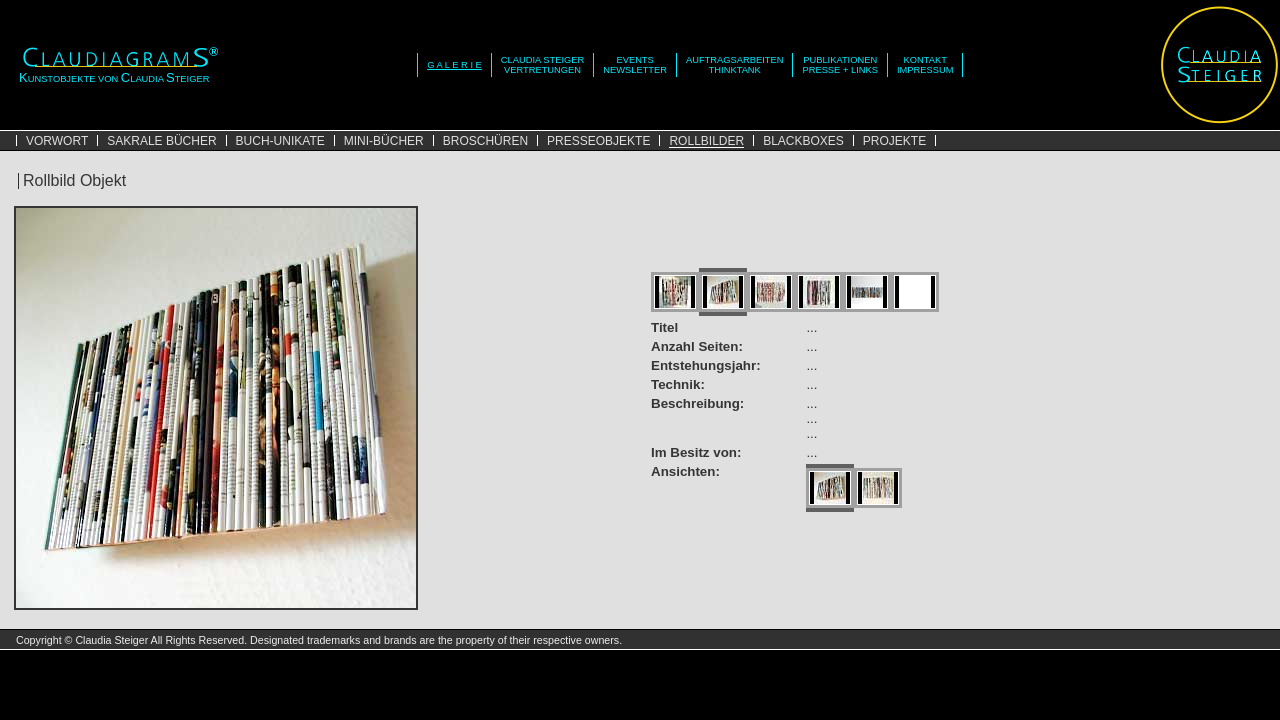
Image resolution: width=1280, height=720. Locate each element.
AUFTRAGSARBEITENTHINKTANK (734, 65)
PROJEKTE (894, 141)
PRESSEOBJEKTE (598, 141)
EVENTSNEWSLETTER (635, 65)
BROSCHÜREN (485, 141)
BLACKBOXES (803, 141)
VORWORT (57, 141)
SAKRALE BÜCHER (161, 141)
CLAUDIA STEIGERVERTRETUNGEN (542, 65)
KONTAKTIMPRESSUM (925, 65)
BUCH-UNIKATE (280, 141)
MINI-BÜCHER (384, 141)
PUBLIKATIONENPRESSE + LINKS (839, 65)
